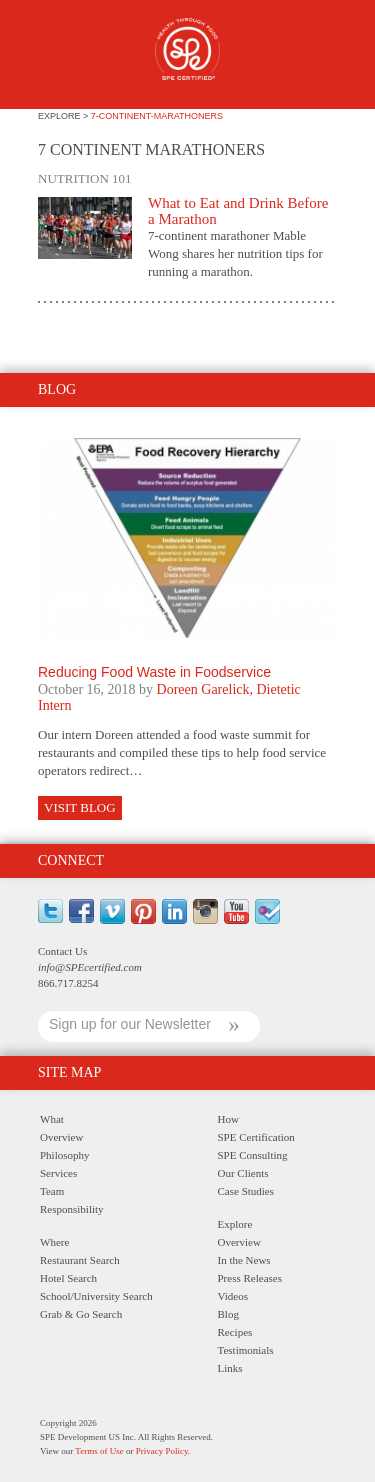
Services (58, 1173)
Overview (61, 1137)
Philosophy (65, 1155)
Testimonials (246, 1350)
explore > (64, 116)
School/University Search (96, 1296)
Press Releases (250, 1278)
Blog (228, 1314)
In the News (244, 1260)
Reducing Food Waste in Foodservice (154, 672)
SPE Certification (256, 1137)
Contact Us (62, 951)
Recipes (235, 1332)
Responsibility (72, 1209)
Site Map (69, 1072)
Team (52, 1191)
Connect (71, 860)
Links (230, 1368)
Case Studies (246, 1191)
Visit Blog (80, 807)
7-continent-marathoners (157, 116)
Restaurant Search (80, 1260)
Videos (233, 1296)
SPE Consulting (253, 1155)
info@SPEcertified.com (90, 967)
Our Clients (243, 1173)
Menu (49, 57)
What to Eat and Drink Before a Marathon (238, 211)
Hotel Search (68, 1278)
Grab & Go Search (81, 1314)
